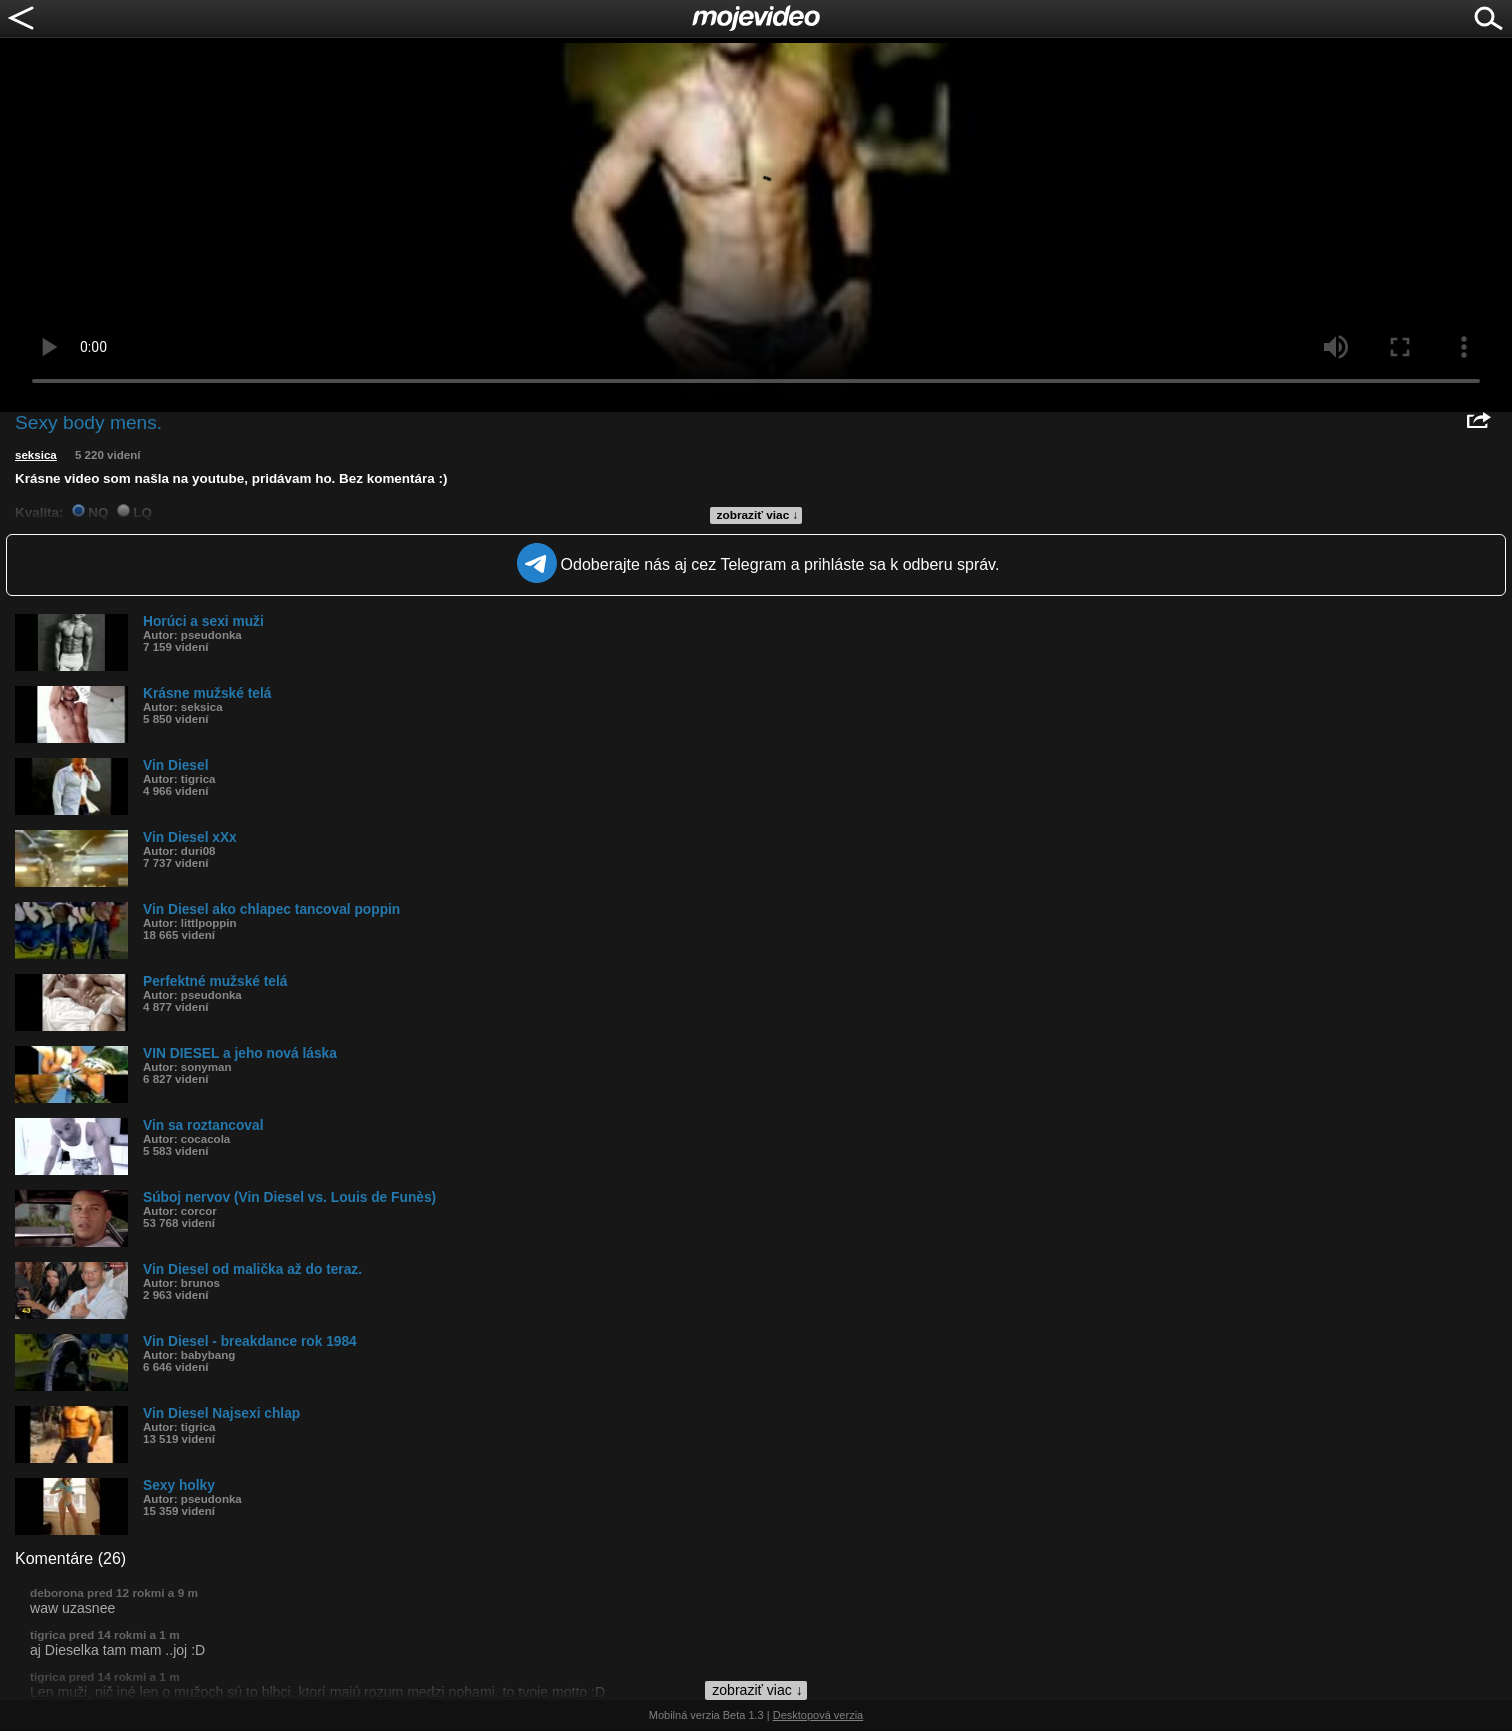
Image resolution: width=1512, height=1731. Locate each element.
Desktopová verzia (818, 1715)
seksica (36, 455)
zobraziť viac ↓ (758, 515)
